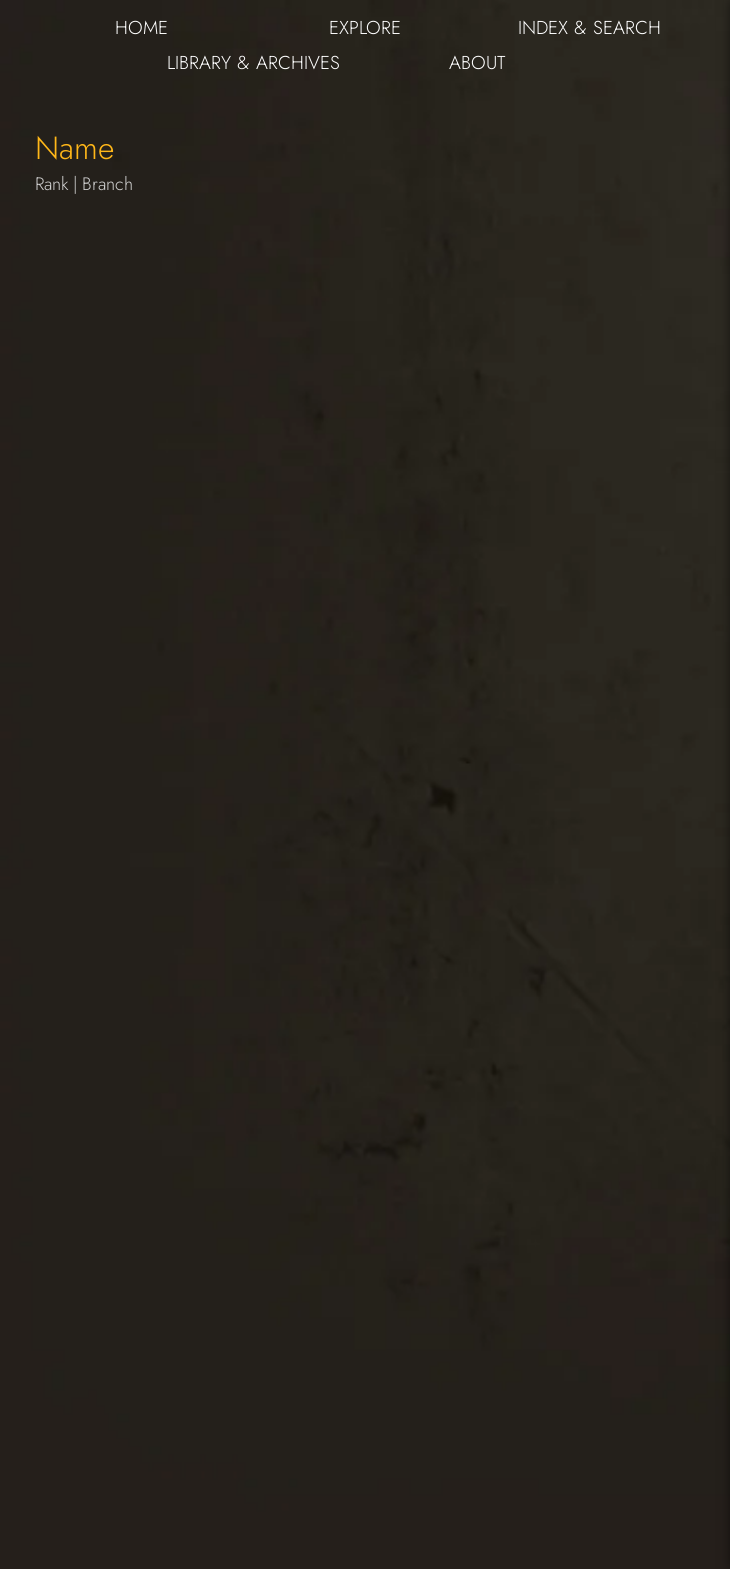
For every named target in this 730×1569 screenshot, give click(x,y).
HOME (141, 27)
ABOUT (477, 62)
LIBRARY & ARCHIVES (253, 62)
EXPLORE (365, 27)
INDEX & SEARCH (589, 27)
